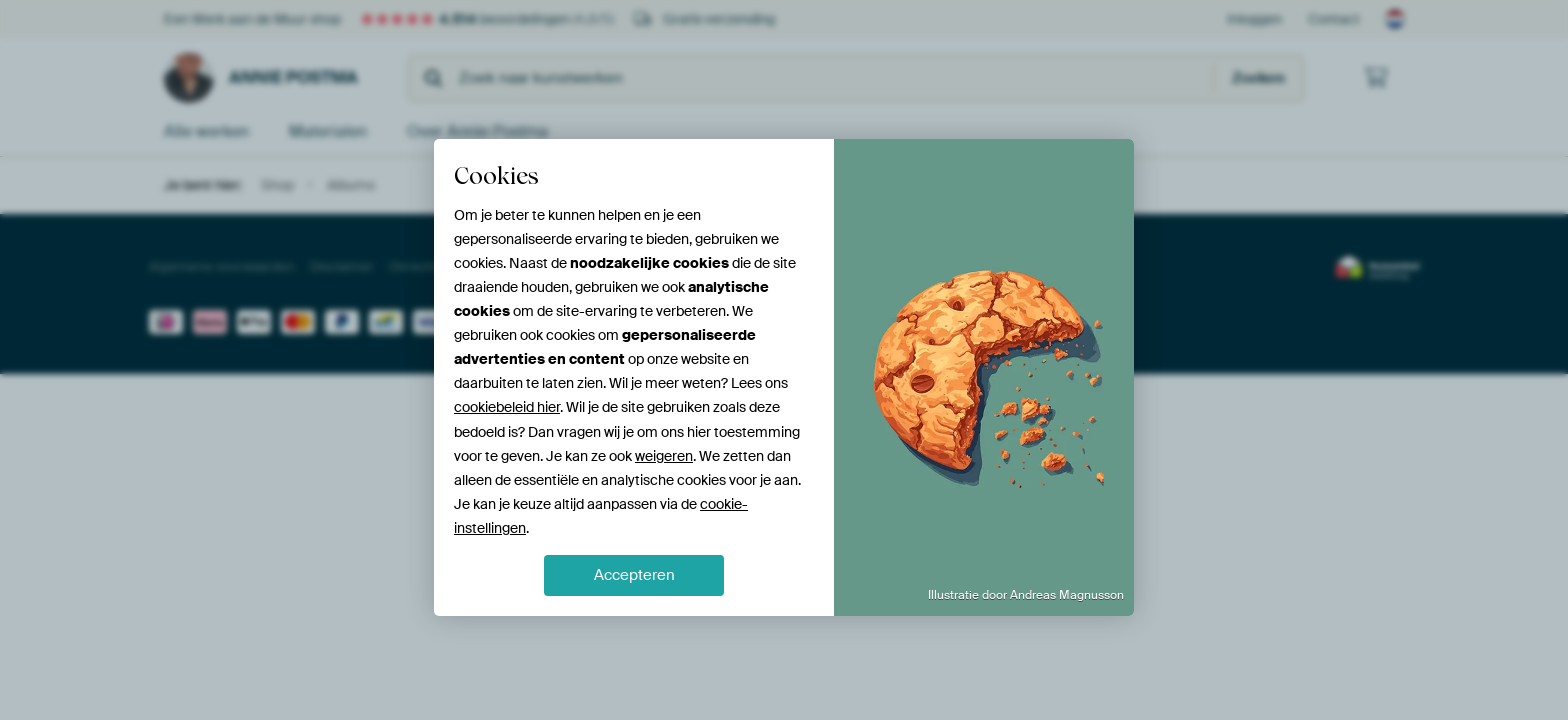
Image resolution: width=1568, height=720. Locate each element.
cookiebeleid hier (507, 407)
